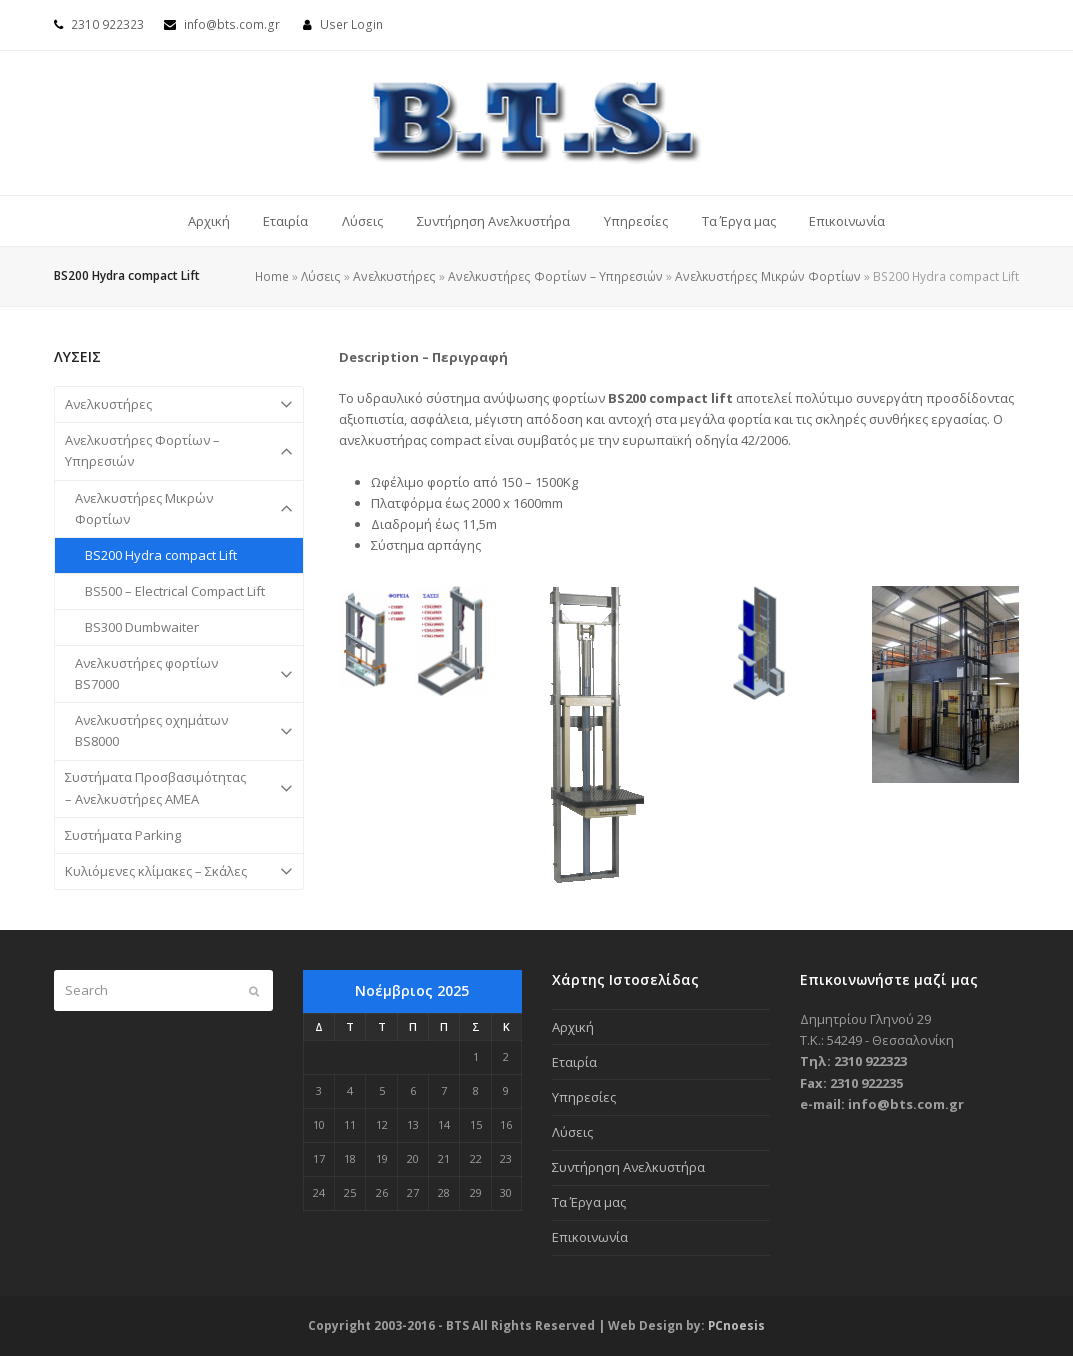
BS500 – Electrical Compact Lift (175, 591)
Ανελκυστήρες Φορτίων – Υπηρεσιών (555, 276)
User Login (351, 24)
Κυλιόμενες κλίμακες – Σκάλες (179, 871)
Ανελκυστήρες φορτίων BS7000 (179, 674)
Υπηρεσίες (584, 1097)
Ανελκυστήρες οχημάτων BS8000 (179, 731)
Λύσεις (321, 276)
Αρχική (573, 1027)
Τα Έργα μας (589, 1202)
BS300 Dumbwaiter (142, 627)
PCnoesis (736, 1325)
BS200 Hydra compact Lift (161, 555)
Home (272, 276)
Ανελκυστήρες (394, 276)
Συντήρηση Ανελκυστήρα (628, 1167)
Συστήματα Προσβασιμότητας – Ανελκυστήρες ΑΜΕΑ (179, 789)
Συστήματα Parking (123, 835)
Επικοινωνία (590, 1237)
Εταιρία (574, 1062)
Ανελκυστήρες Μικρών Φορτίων (768, 276)
